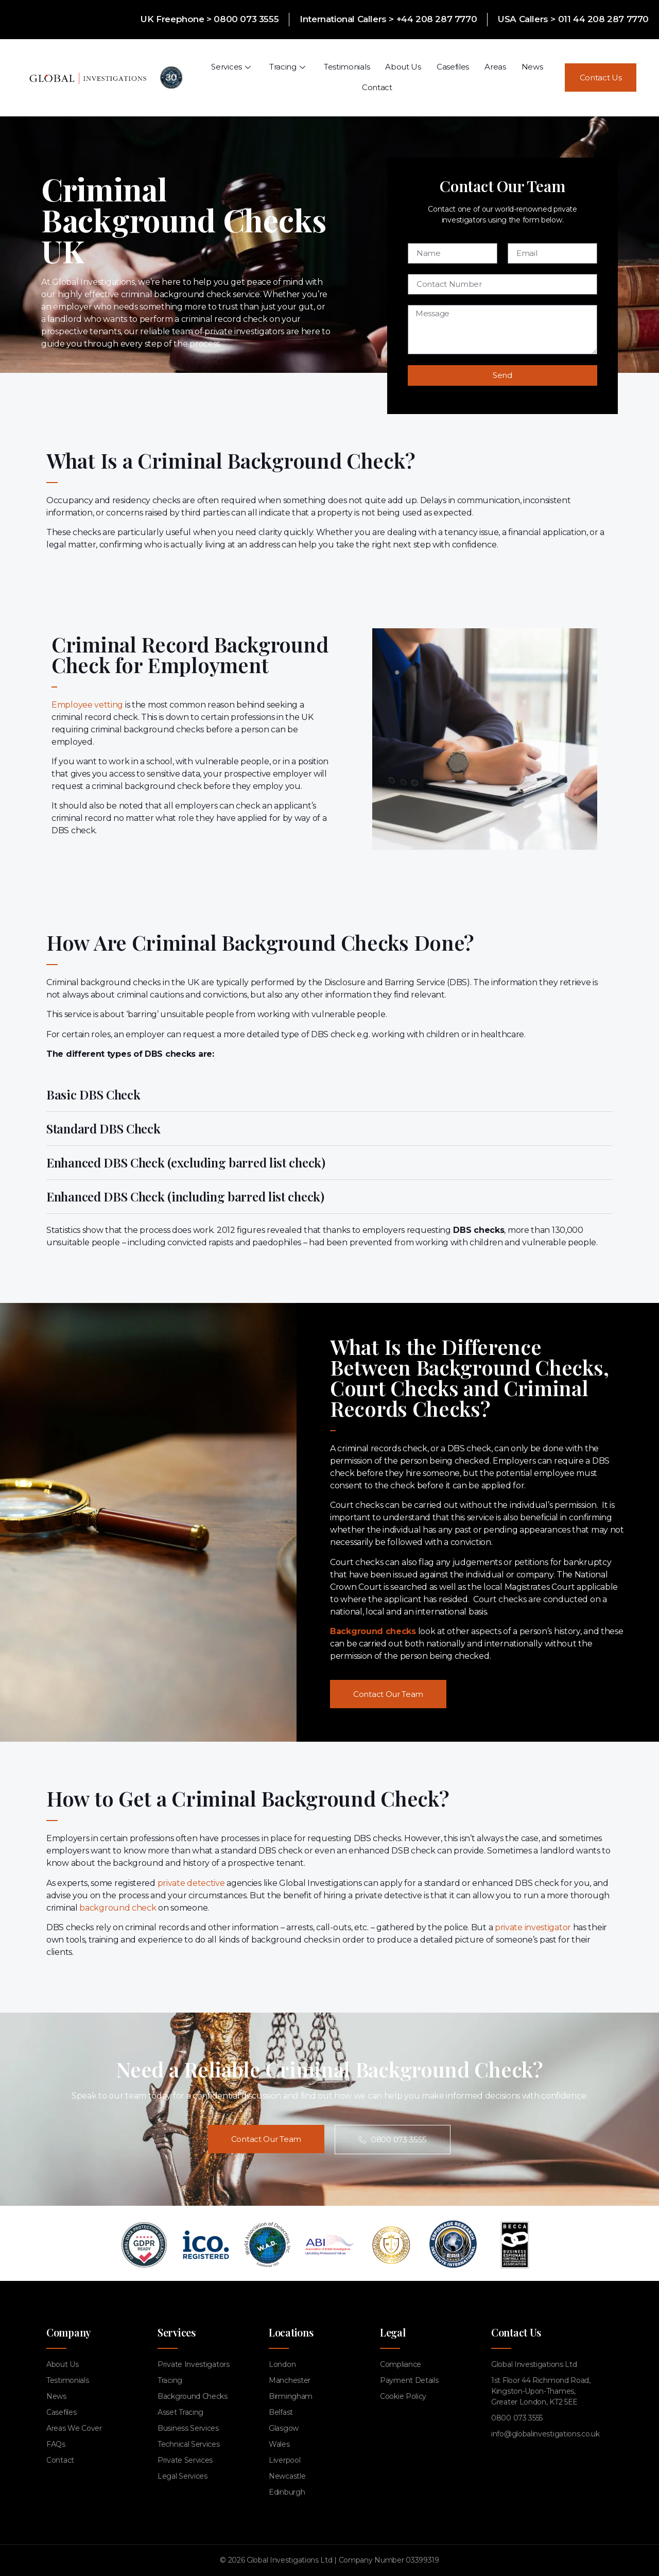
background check (117, 1908)
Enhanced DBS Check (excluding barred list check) (185, 1162)
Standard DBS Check (103, 1128)
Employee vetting (87, 705)
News (532, 67)
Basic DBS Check (93, 1094)
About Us (403, 67)
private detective (191, 1883)
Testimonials (347, 67)
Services (231, 67)
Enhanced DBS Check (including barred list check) (185, 1196)
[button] (329, 1095)
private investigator (533, 1927)
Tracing (287, 67)
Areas (495, 67)
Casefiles (453, 67)
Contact (377, 87)
